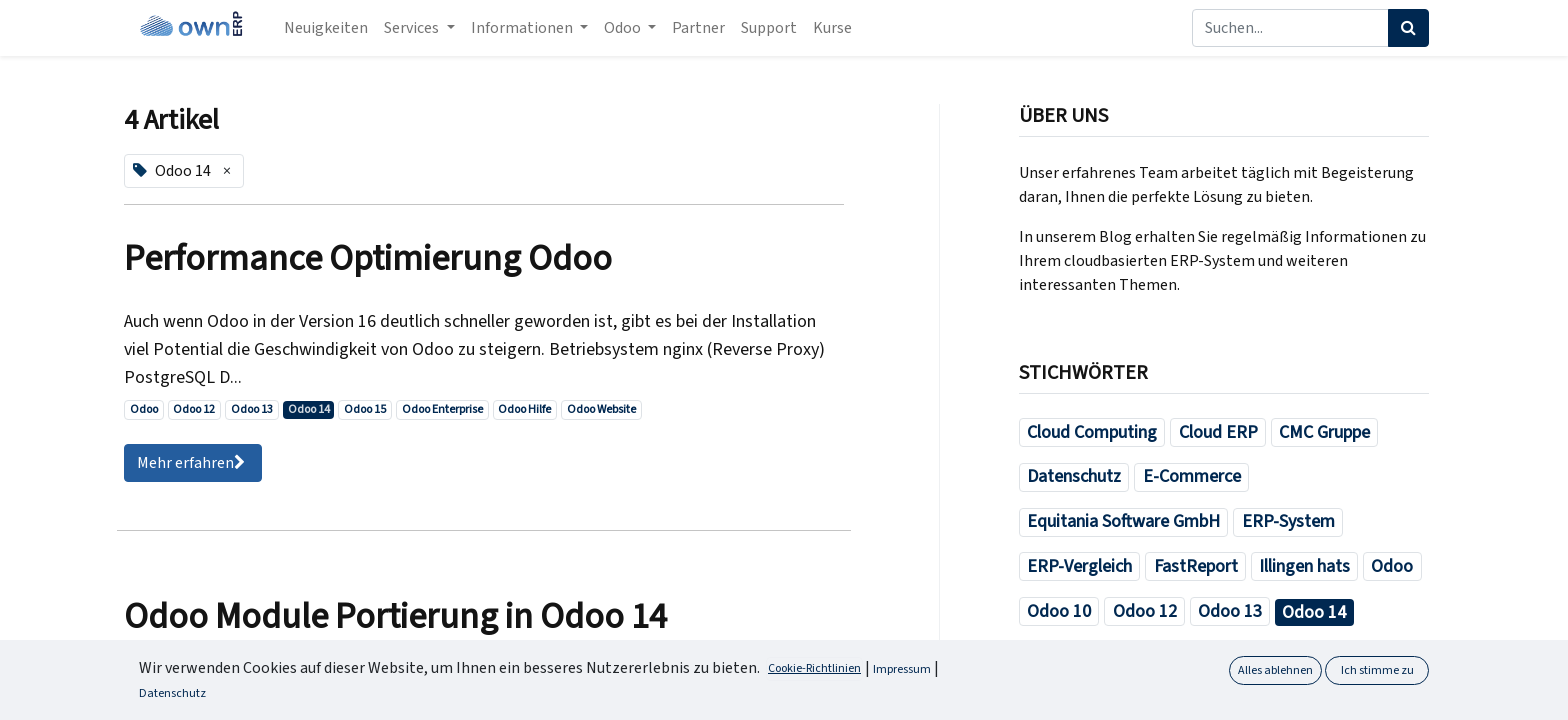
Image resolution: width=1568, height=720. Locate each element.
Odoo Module (1284, 700)
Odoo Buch (1154, 655)
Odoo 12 (194, 409)
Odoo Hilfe (524, 409)
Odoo (144, 409)
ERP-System (1288, 521)
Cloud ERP (1218, 432)
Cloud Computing (1092, 432)
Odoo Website (601, 409)
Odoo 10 (1059, 611)
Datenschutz (1074, 476)
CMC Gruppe (1324, 432)
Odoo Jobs (1171, 700)
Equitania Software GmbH (1123, 521)
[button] (1519, 688)
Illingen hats (1304, 566)
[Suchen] (1408, 28)
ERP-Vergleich (1079, 566)
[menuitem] (326, 28)
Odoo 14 (309, 409)
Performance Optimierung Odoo (368, 258)
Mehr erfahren (193, 463)
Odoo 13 (252, 409)
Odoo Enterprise (442, 409)
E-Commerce (1192, 476)
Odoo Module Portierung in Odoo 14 (395, 616)
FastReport (1196, 566)
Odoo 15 (365, 409)
